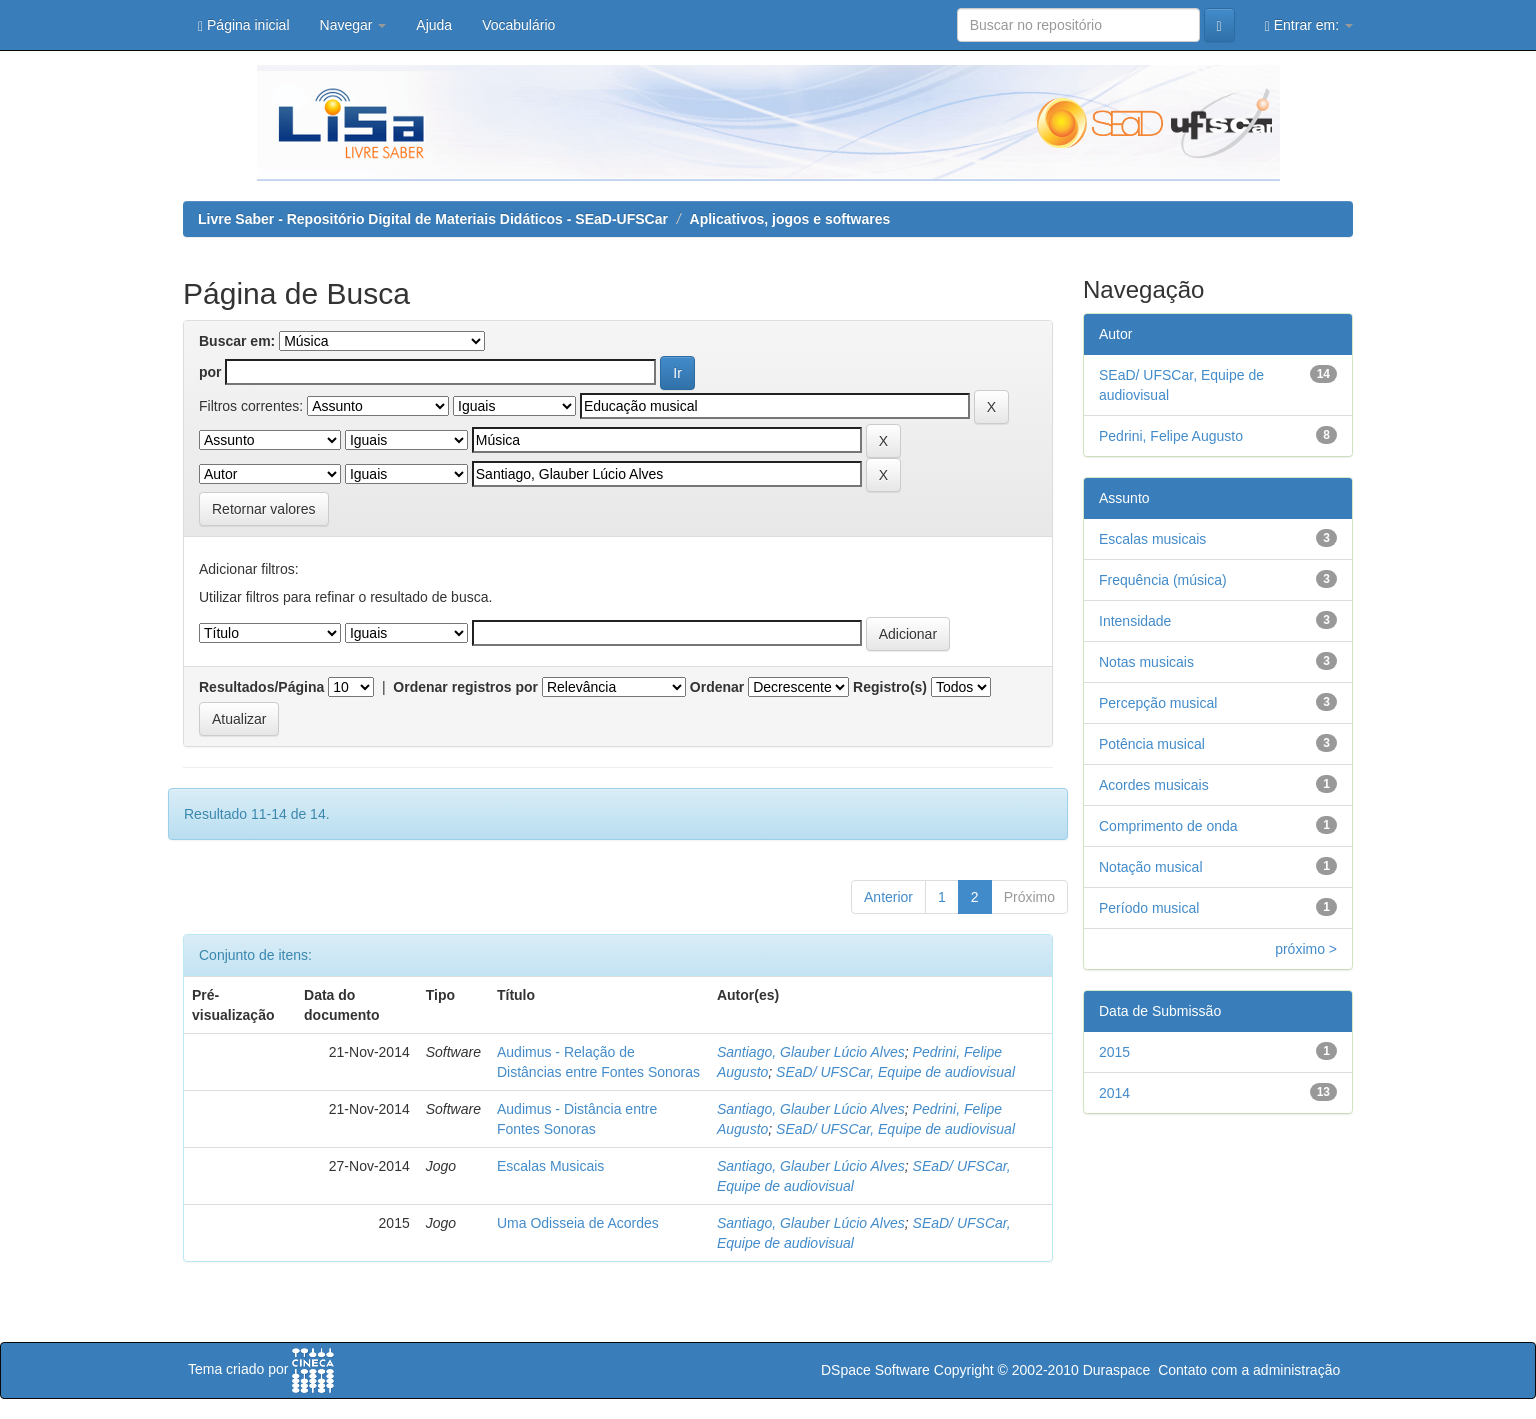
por (210, 372)
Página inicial (244, 25)
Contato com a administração (1249, 1370)
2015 (1114, 1052)
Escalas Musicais (550, 1166)
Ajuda (434, 25)
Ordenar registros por (465, 687)
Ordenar (717, 687)
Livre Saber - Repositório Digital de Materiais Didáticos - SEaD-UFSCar (433, 219)
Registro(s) (890, 687)
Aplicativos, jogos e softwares (790, 219)
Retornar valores (264, 509)
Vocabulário (518, 25)
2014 (1114, 1093)
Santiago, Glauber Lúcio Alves (811, 1052)
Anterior (888, 897)
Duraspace (1117, 1370)
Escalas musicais (1152, 539)
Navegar (353, 25)
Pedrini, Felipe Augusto (1171, 436)
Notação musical (1151, 867)
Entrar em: (1309, 25)
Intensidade (1135, 621)
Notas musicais (1146, 662)
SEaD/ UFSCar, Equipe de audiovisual (895, 1072)
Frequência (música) (1163, 580)
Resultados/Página (261, 687)
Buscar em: (237, 341)
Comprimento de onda (1168, 826)
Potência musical (1152, 744)
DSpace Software (875, 1370)
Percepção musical (1158, 703)
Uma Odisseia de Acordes (578, 1223)
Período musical (1149, 908)
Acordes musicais (1154, 785)
